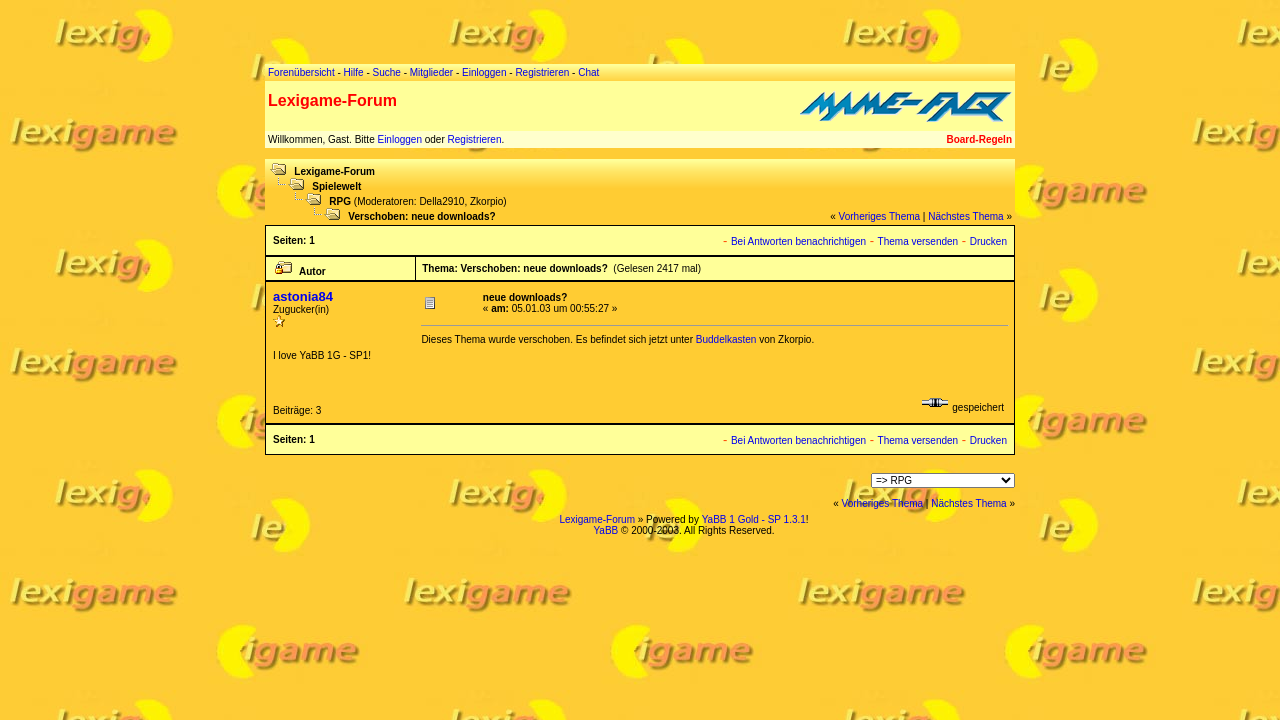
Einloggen (399, 139)
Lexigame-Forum (334, 171)
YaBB (605, 530)
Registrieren (475, 139)
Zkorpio (486, 201)
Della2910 (441, 201)
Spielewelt (336, 186)
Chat (588, 72)
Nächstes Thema (965, 216)
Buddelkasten (726, 339)
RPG (340, 201)
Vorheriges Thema (880, 216)
